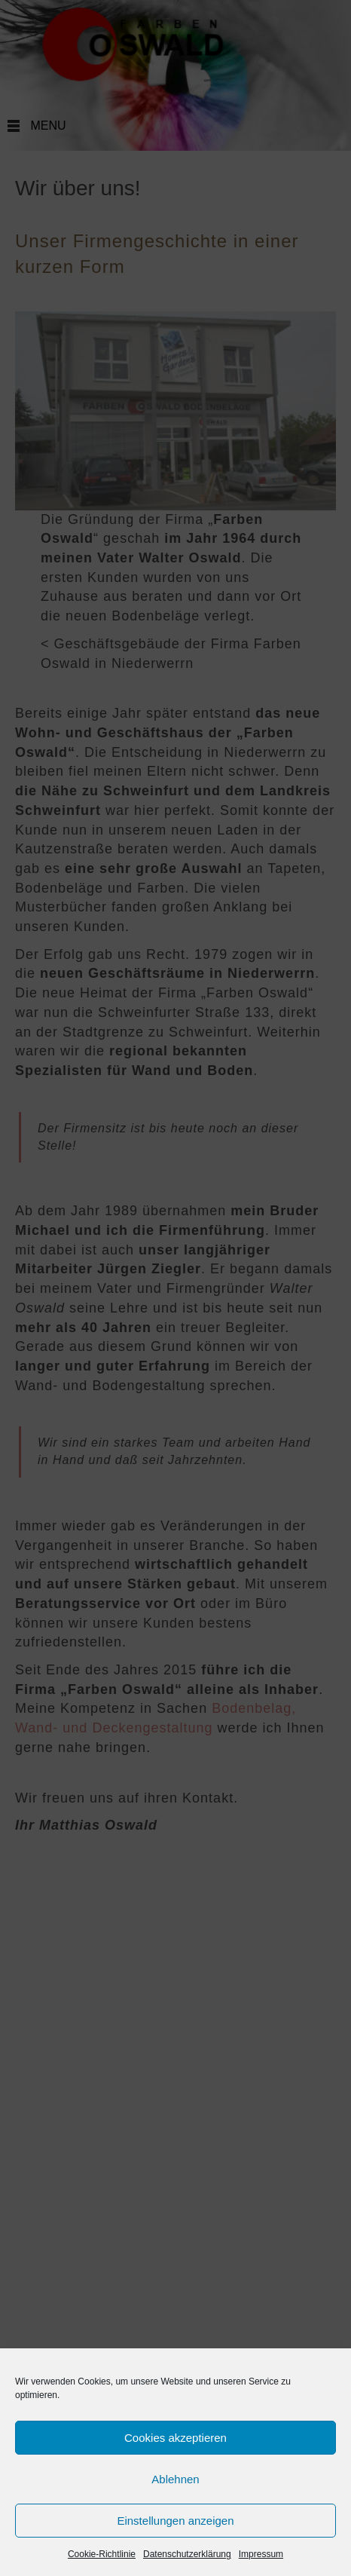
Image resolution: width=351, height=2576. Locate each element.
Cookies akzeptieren (175, 2437)
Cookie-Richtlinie (102, 2554)
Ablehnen (175, 2479)
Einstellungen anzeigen (175, 2520)
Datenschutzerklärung (187, 2554)
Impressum (261, 2554)
